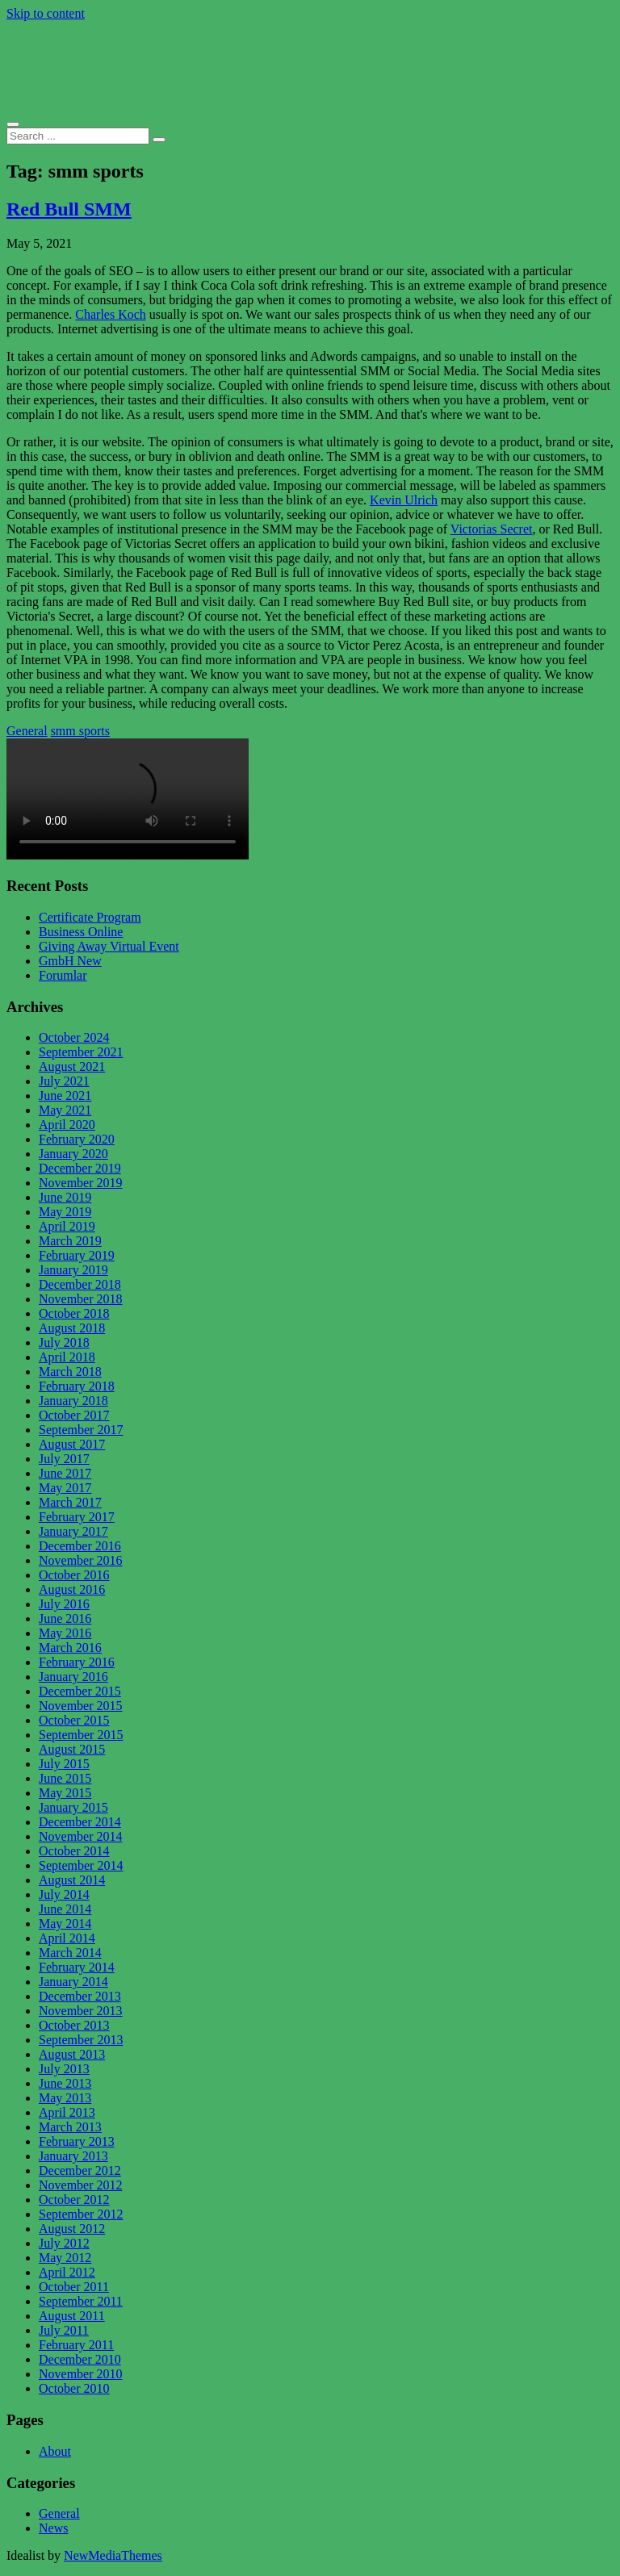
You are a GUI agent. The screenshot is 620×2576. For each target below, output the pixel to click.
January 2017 (73, 1531)
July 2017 (64, 1459)
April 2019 (67, 1226)
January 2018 (73, 1400)
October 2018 (74, 1313)
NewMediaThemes (113, 2555)
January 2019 (73, 1270)
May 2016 (65, 1633)
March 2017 (70, 1502)
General (27, 731)
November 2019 (81, 1183)
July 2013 (64, 2069)
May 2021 (65, 1110)
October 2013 (74, 2025)
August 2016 (72, 1589)
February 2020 (77, 1139)
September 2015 (81, 1735)
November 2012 (81, 2185)
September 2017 (81, 1429)
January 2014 (73, 1981)
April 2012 (67, 2272)
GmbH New (70, 961)
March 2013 (70, 2127)
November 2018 (81, 1299)
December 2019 (80, 1168)
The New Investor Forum (145, 52)
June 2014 (65, 1909)
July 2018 (64, 1342)
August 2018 (72, 1328)
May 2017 (65, 1488)
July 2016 (64, 1604)
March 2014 (70, 1952)
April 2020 (67, 1124)
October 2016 (74, 1575)
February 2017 (77, 1517)
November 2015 (81, 1705)
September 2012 (81, 2214)
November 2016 (81, 1560)
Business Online (81, 932)
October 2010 (74, 2388)
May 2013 (65, 2098)
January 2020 (73, 1153)
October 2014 (74, 1851)
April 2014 (67, 1938)
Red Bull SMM (69, 209)
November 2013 (81, 2011)
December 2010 (80, 2359)
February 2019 (77, 1255)
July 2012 (64, 2243)
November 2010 (81, 2374)
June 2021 (65, 1095)
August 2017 (72, 1444)
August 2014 (72, 1880)
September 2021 (81, 1052)
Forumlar (63, 975)
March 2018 (70, 1371)
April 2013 (67, 2112)
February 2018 (77, 1386)
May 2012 (65, 2257)
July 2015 (64, 1764)
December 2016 (80, 1546)
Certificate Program (90, 917)
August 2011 (72, 2316)
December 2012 (80, 2170)
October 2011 (74, 2287)
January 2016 (73, 1676)
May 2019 (65, 1212)
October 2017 (74, 1415)
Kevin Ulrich (404, 500)
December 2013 (80, 1996)
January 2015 (73, 1807)
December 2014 (80, 1822)
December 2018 (80, 1284)
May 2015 (65, 1793)
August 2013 (72, 2054)
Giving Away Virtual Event (109, 946)
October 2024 (74, 1037)
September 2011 (81, 2301)
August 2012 (72, 2228)
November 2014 (81, 1836)
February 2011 (76, 2345)
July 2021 (64, 1081)
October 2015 (74, 1720)
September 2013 (81, 2040)
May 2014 (65, 1923)
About (55, 2451)
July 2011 (64, 2330)
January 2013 (73, 2156)
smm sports (80, 731)
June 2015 (65, 1778)
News (53, 2528)
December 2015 (80, 1691)
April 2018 (67, 1357)
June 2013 (65, 2083)
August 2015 (72, 1749)
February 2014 (77, 1967)
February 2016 (77, 1662)
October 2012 (74, 2199)
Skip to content (45, 13)
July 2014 (64, 1894)
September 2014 (81, 1865)
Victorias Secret (491, 529)
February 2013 (77, 2141)
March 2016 (70, 1647)
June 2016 (65, 1618)
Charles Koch (110, 314)
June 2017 (65, 1473)
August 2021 (72, 1066)
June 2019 (65, 1197)
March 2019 (70, 1241)
